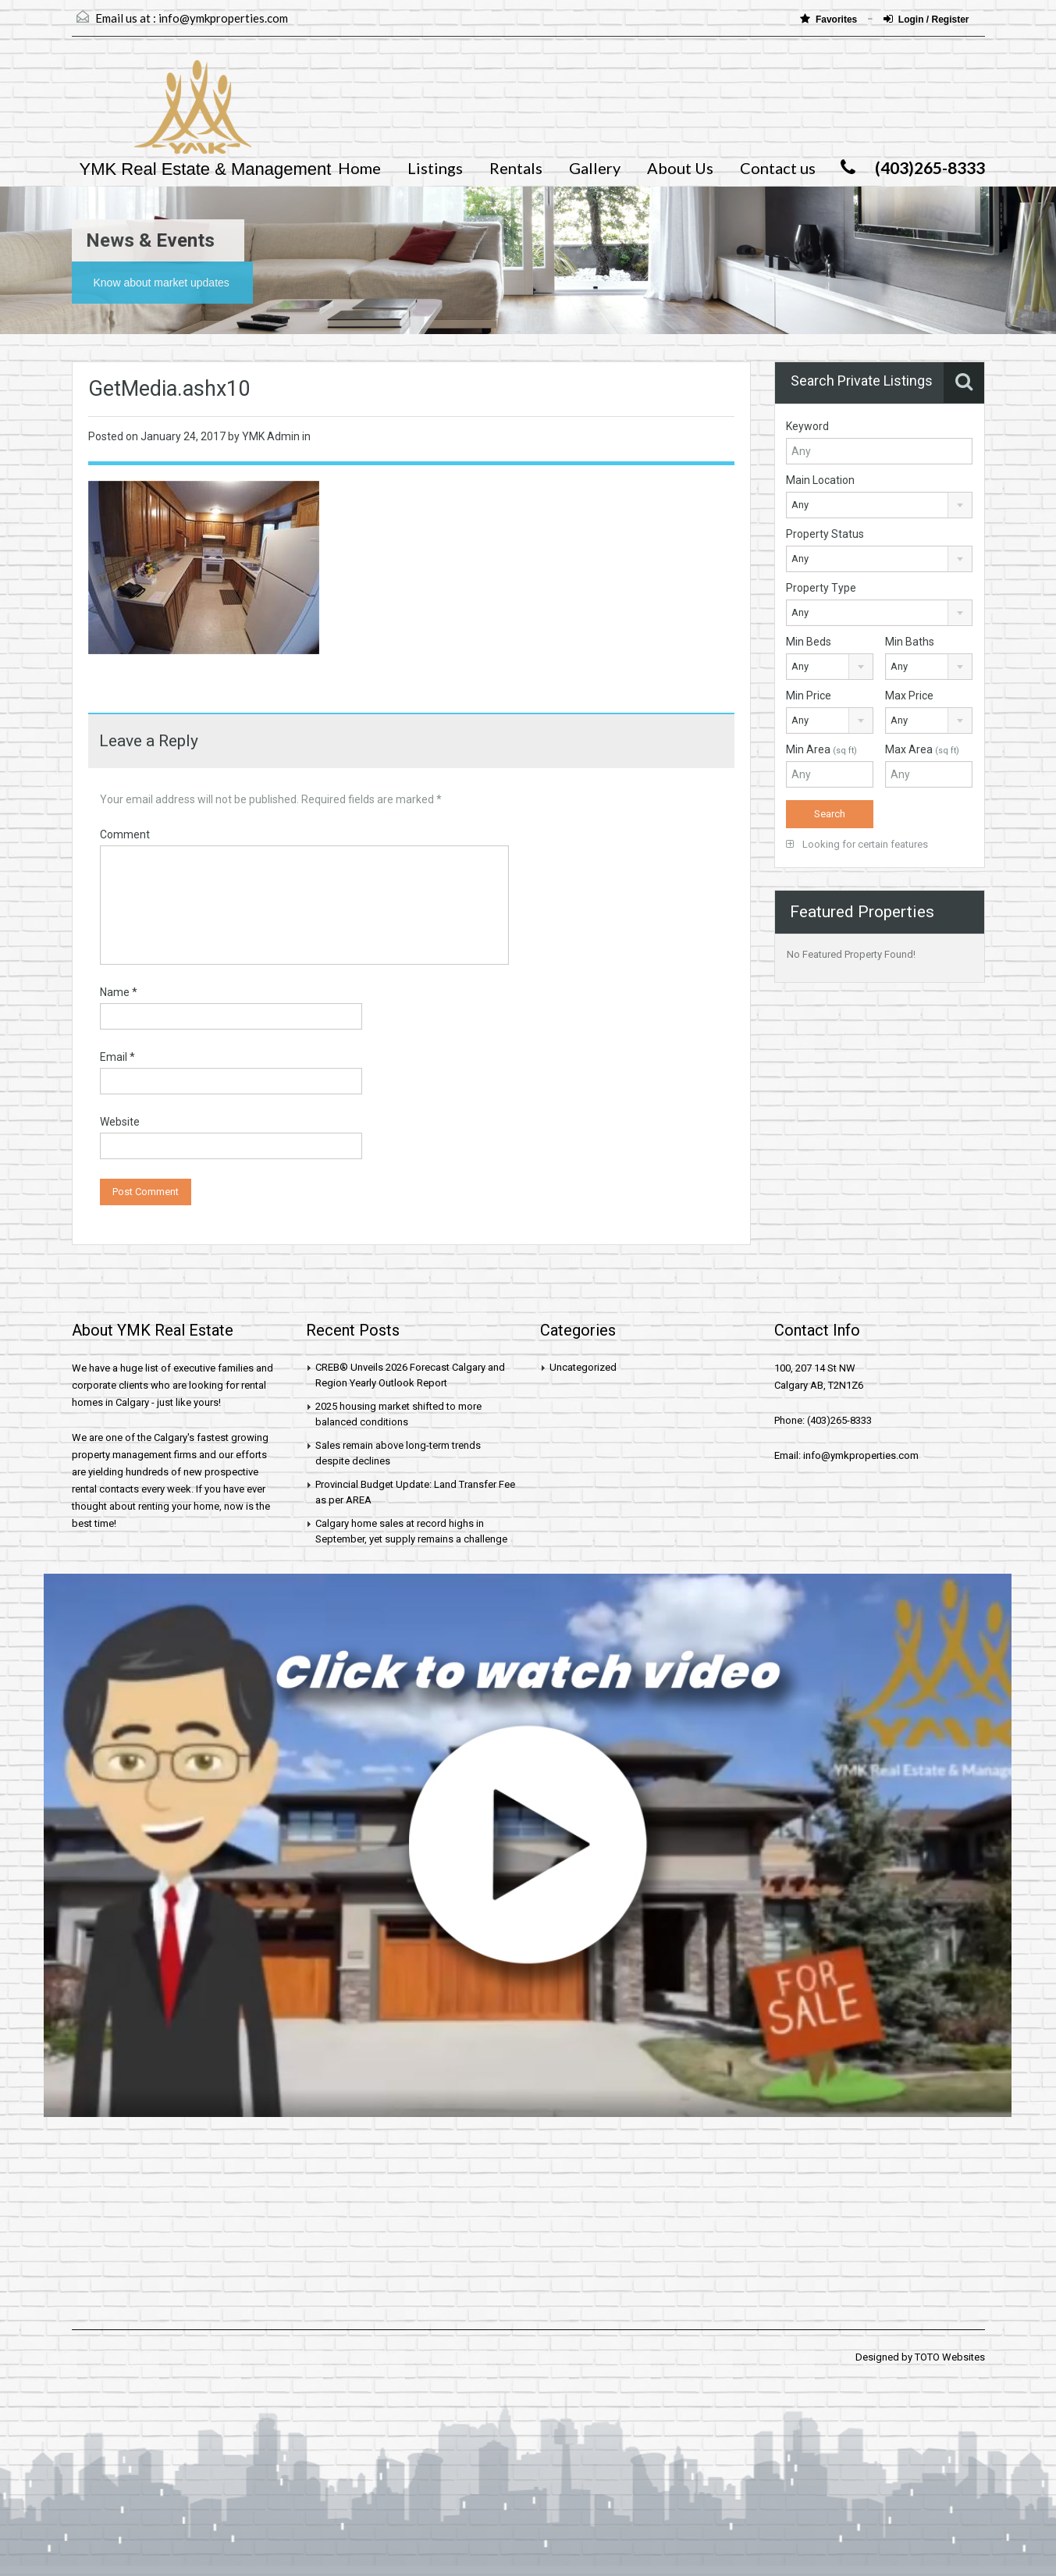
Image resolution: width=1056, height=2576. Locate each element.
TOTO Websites (950, 2357)
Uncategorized (583, 1367)
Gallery (594, 167)
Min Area (821, 749)
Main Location (820, 480)
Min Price (808, 695)
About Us (680, 167)
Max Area (922, 749)
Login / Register (926, 19)
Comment (125, 834)
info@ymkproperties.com (223, 18)
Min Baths (909, 641)
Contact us (778, 167)
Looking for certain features (857, 844)
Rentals (515, 167)
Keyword (807, 426)
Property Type (821, 588)
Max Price (909, 695)
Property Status (825, 534)
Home (359, 167)
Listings (435, 167)
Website (120, 1121)
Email (117, 1057)
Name (118, 992)
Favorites (830, 19)
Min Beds (808, 641)
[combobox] (879, 505)
